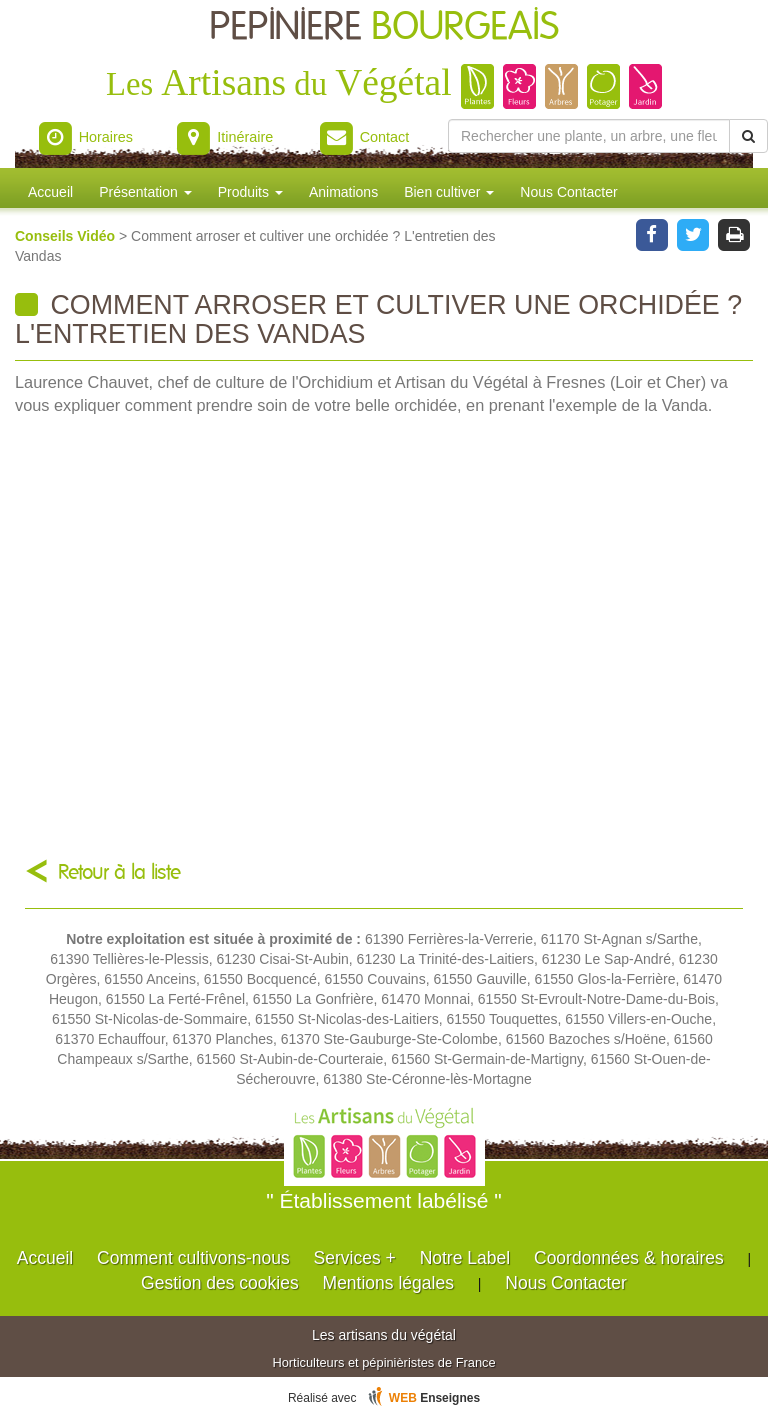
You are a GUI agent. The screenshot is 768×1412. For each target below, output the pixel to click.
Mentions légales (388, 1283)
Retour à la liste (119, 872)
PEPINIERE (384, 27)
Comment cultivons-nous (193, 1258)
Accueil (50, 192)
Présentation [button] (145, 192)
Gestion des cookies (220, 1283)
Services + (355, 1258)
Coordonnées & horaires (629, 1258)
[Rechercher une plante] (589, 136)
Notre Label (465, 1258)
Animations (343, 192)
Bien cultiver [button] (449, 192)
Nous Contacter (568, 192)
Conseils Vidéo (67, 236)
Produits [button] (250, 192)
